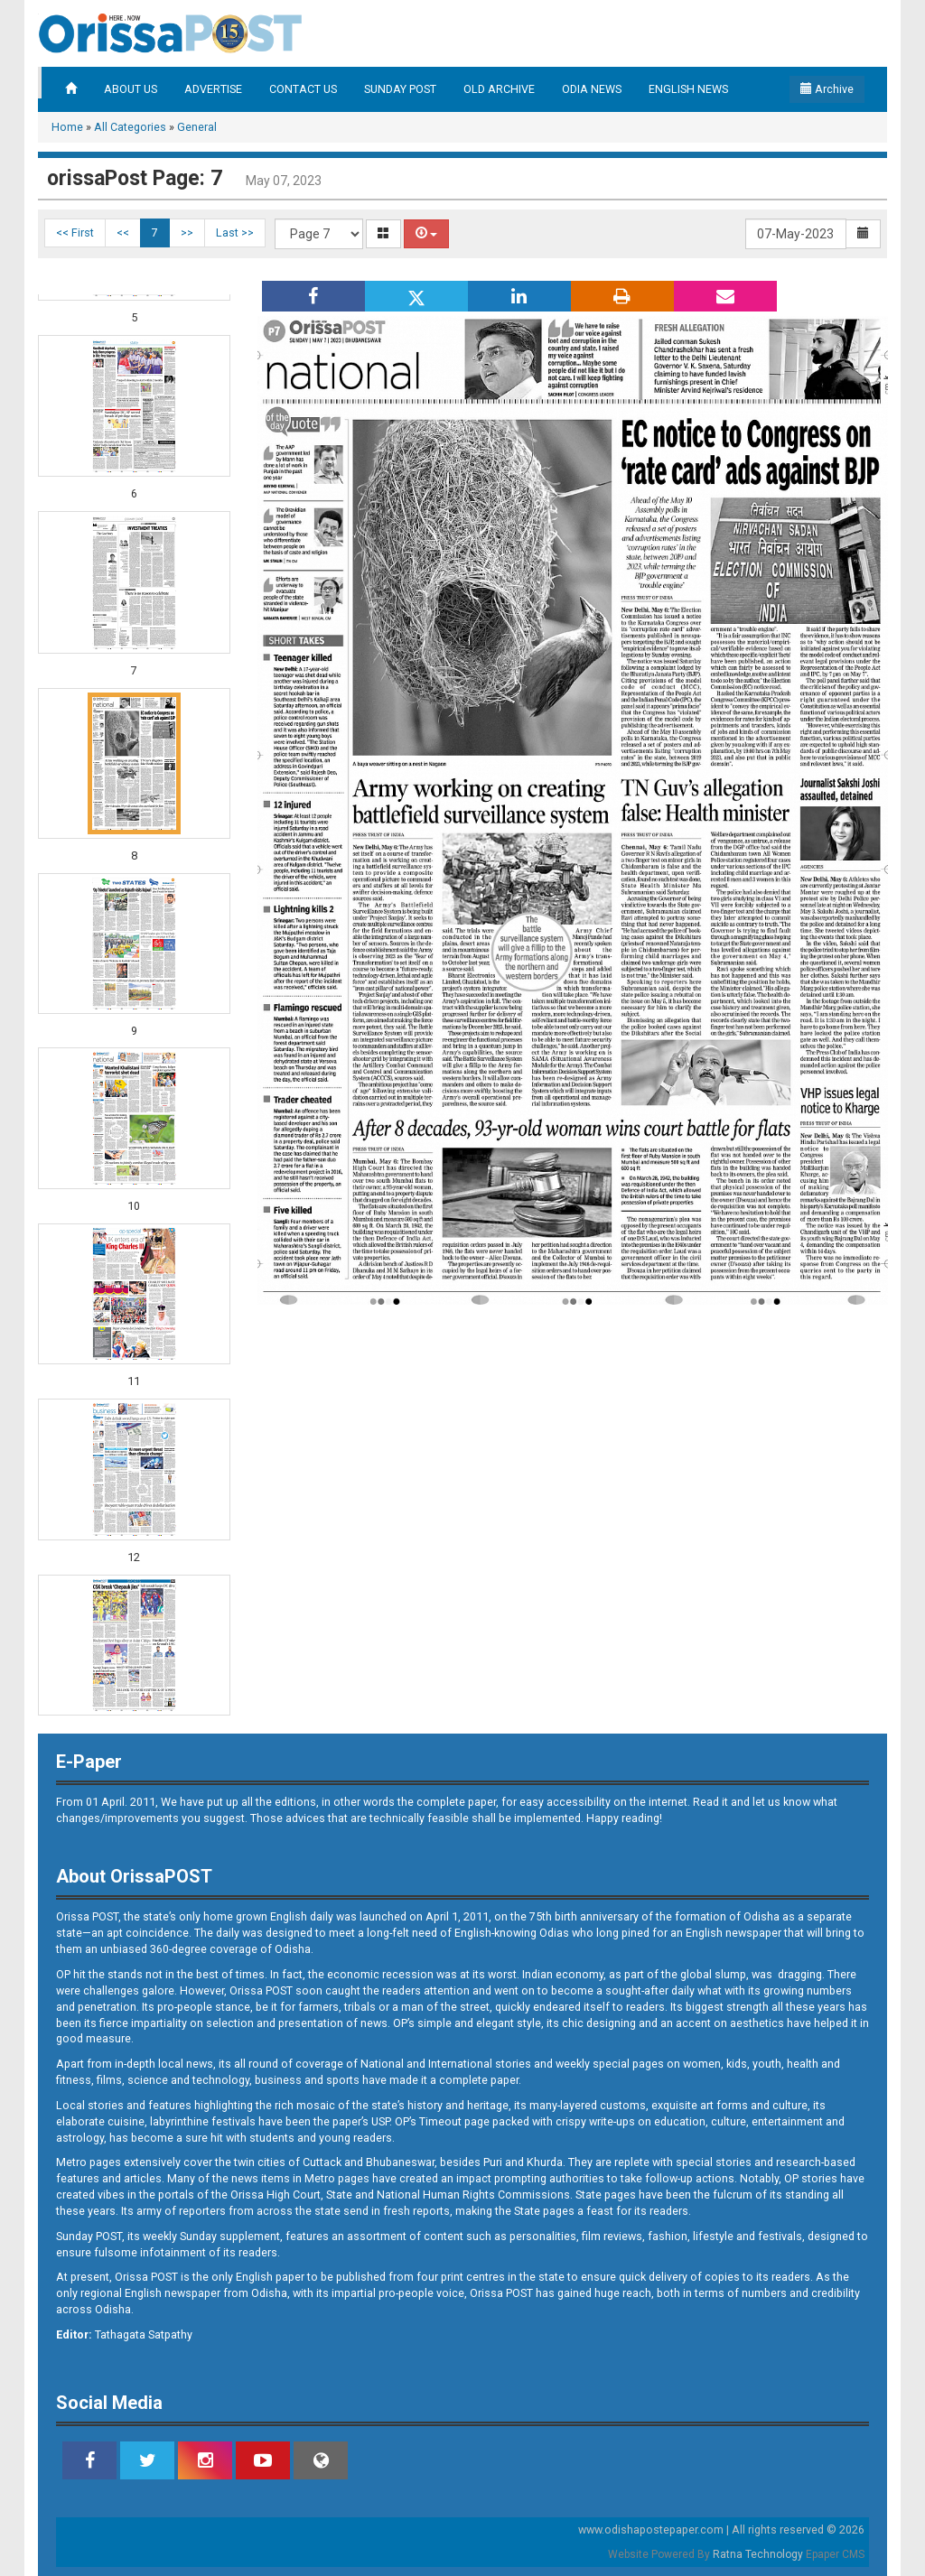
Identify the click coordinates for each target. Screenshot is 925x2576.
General (197, 127)
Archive (827, 89)
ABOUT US (130, 89)
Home (67, 127)
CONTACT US (303, 89)
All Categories (130, 127)
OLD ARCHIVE (499, 89)
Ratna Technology (758, 2554)
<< (123, 232)
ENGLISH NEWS (688, 89)
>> (187, 232)
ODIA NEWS (591, 89)
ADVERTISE (213, 89)
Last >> (235, 232)
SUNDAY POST (400, 89)
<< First (75, 232)
